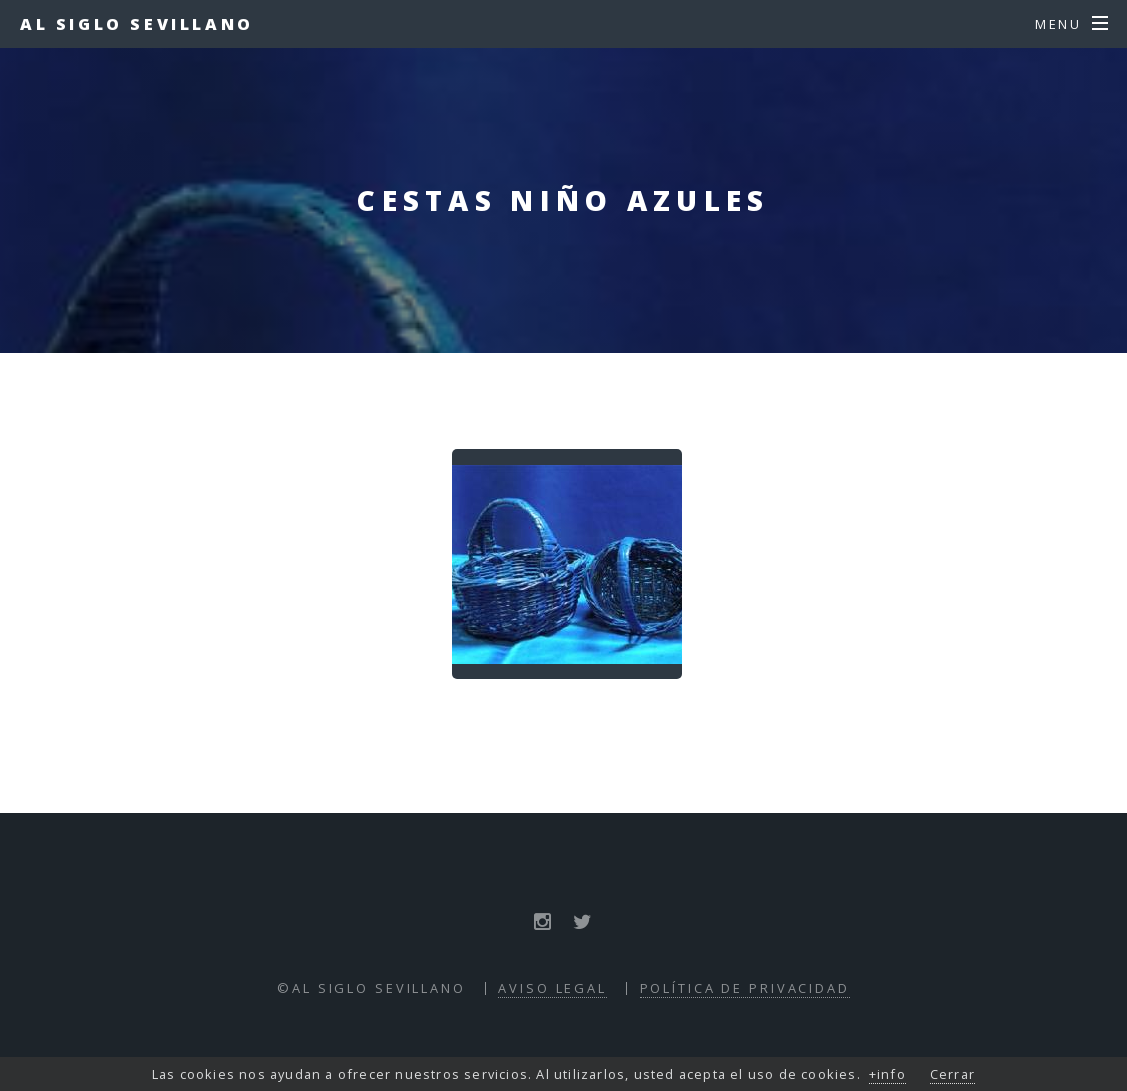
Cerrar (952, 1074)
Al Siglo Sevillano (137, 24)
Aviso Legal (552, 988)
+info (887, 1074)
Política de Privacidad (745, 988)
